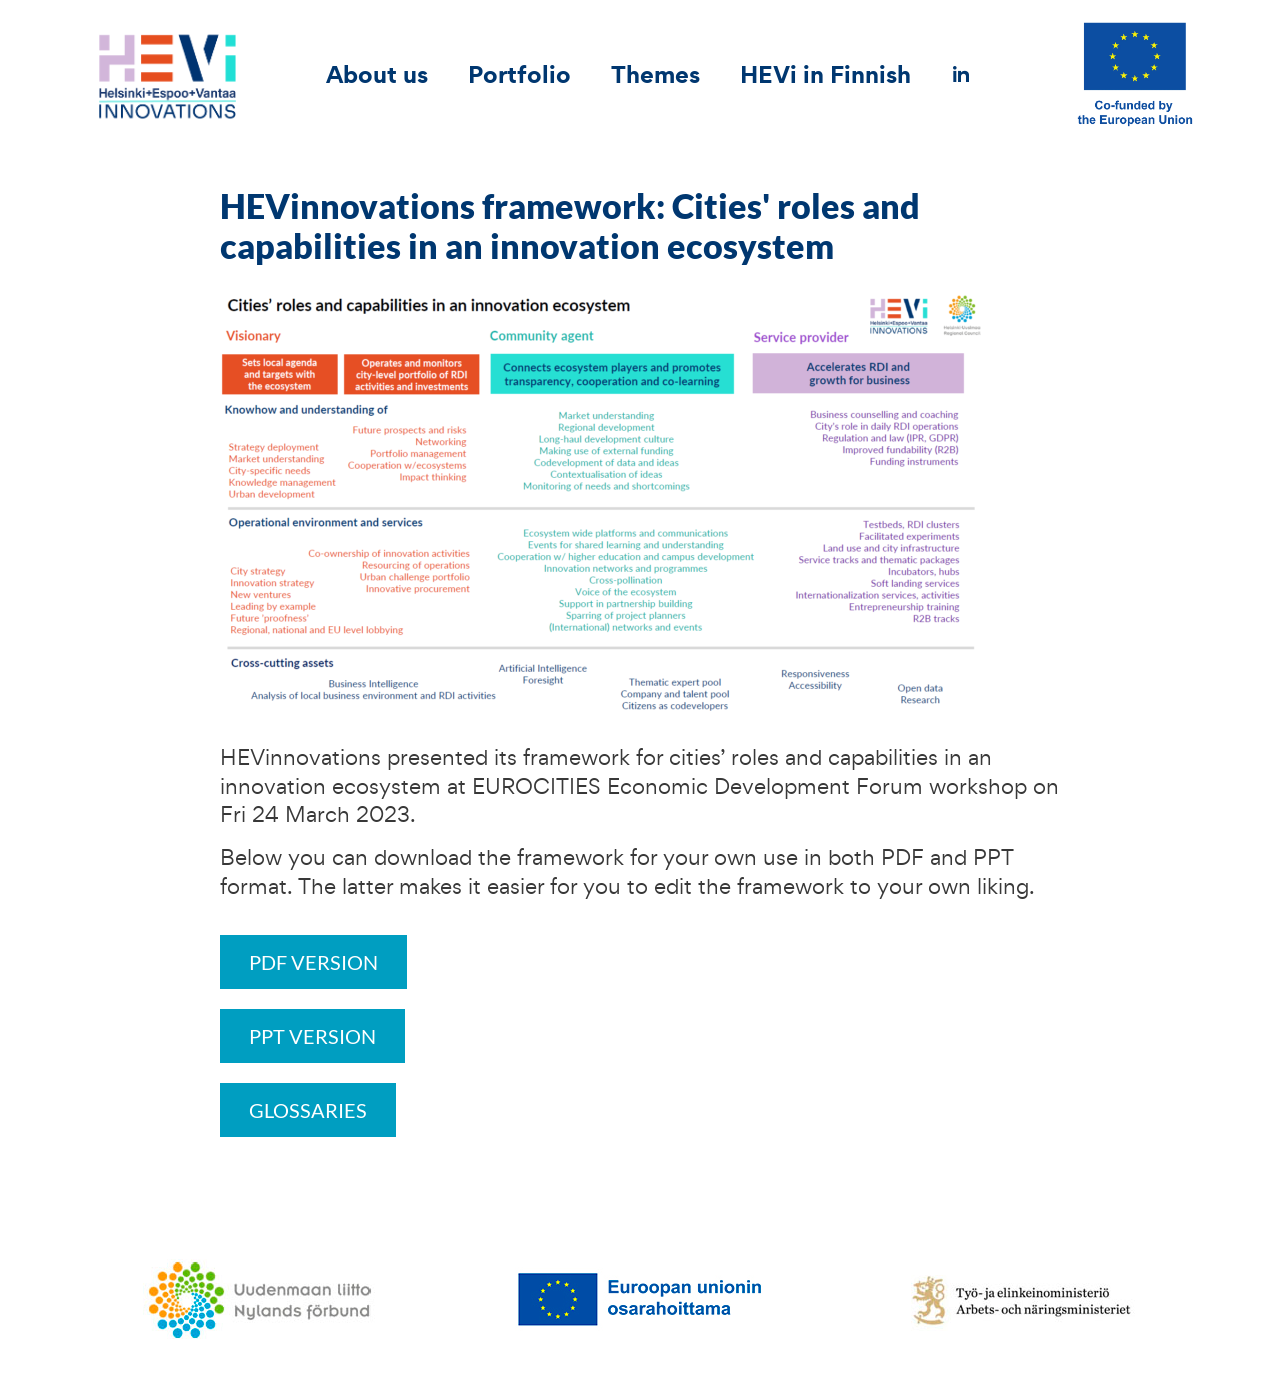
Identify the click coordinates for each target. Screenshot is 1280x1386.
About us (377, 74)
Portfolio (519, 74)
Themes (655, 74)
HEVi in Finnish (825, 74)
